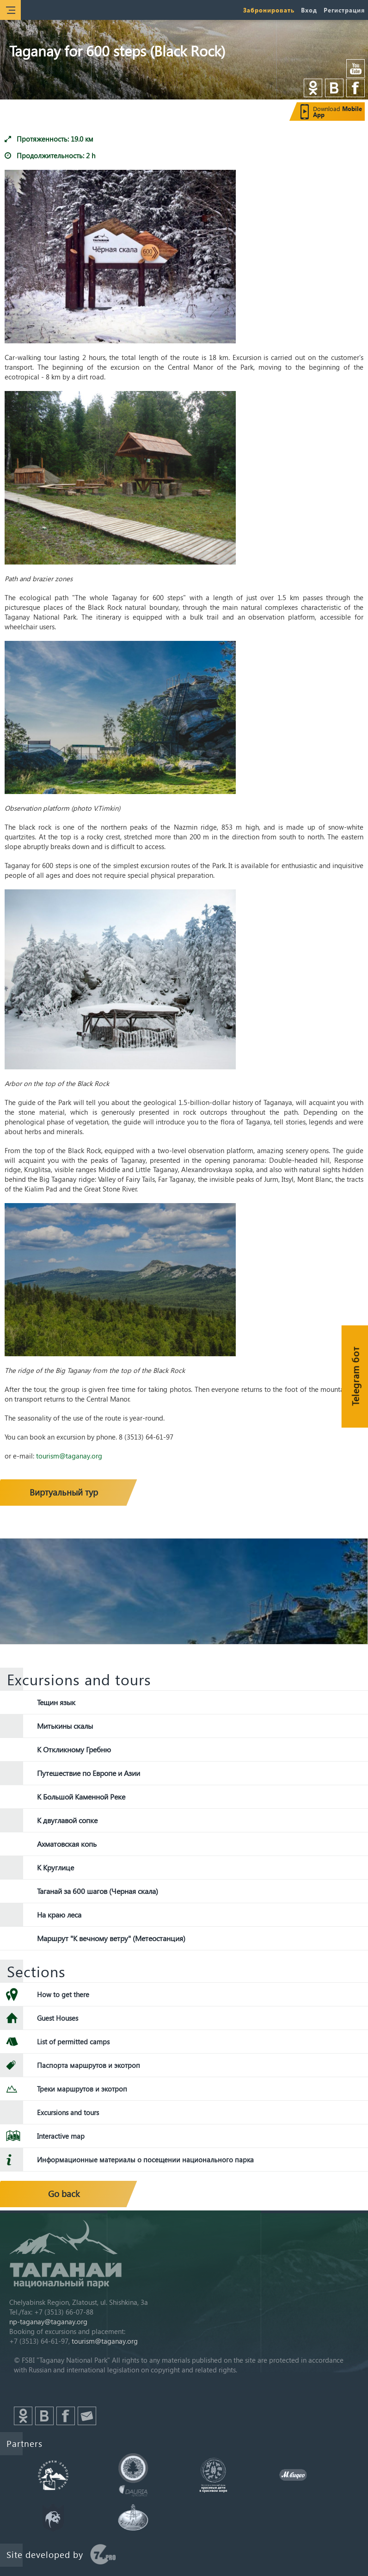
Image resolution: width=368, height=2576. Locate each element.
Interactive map (61, 2136)
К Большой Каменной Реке (81, 1796)
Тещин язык (56, 1702)
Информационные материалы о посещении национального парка (145, 2159)
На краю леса (59, 1914)
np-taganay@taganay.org (48, 2321)
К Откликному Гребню (74, 1749)
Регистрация (344, 10)
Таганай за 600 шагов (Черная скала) (97, 1891)
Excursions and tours (68, 2112)
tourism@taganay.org (69, 1455)
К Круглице (55, 1867)
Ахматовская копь (67, 1844)
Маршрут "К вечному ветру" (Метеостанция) (111, 1938)
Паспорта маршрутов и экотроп (88, 2065)
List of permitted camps (73, 2041)
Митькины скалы (65, 1726)
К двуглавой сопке (67, 1820)
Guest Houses (57, 2018)
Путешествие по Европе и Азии (88, 1773)
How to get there (63, 1994)
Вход (309, 10)
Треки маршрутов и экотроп (82, 2088)
